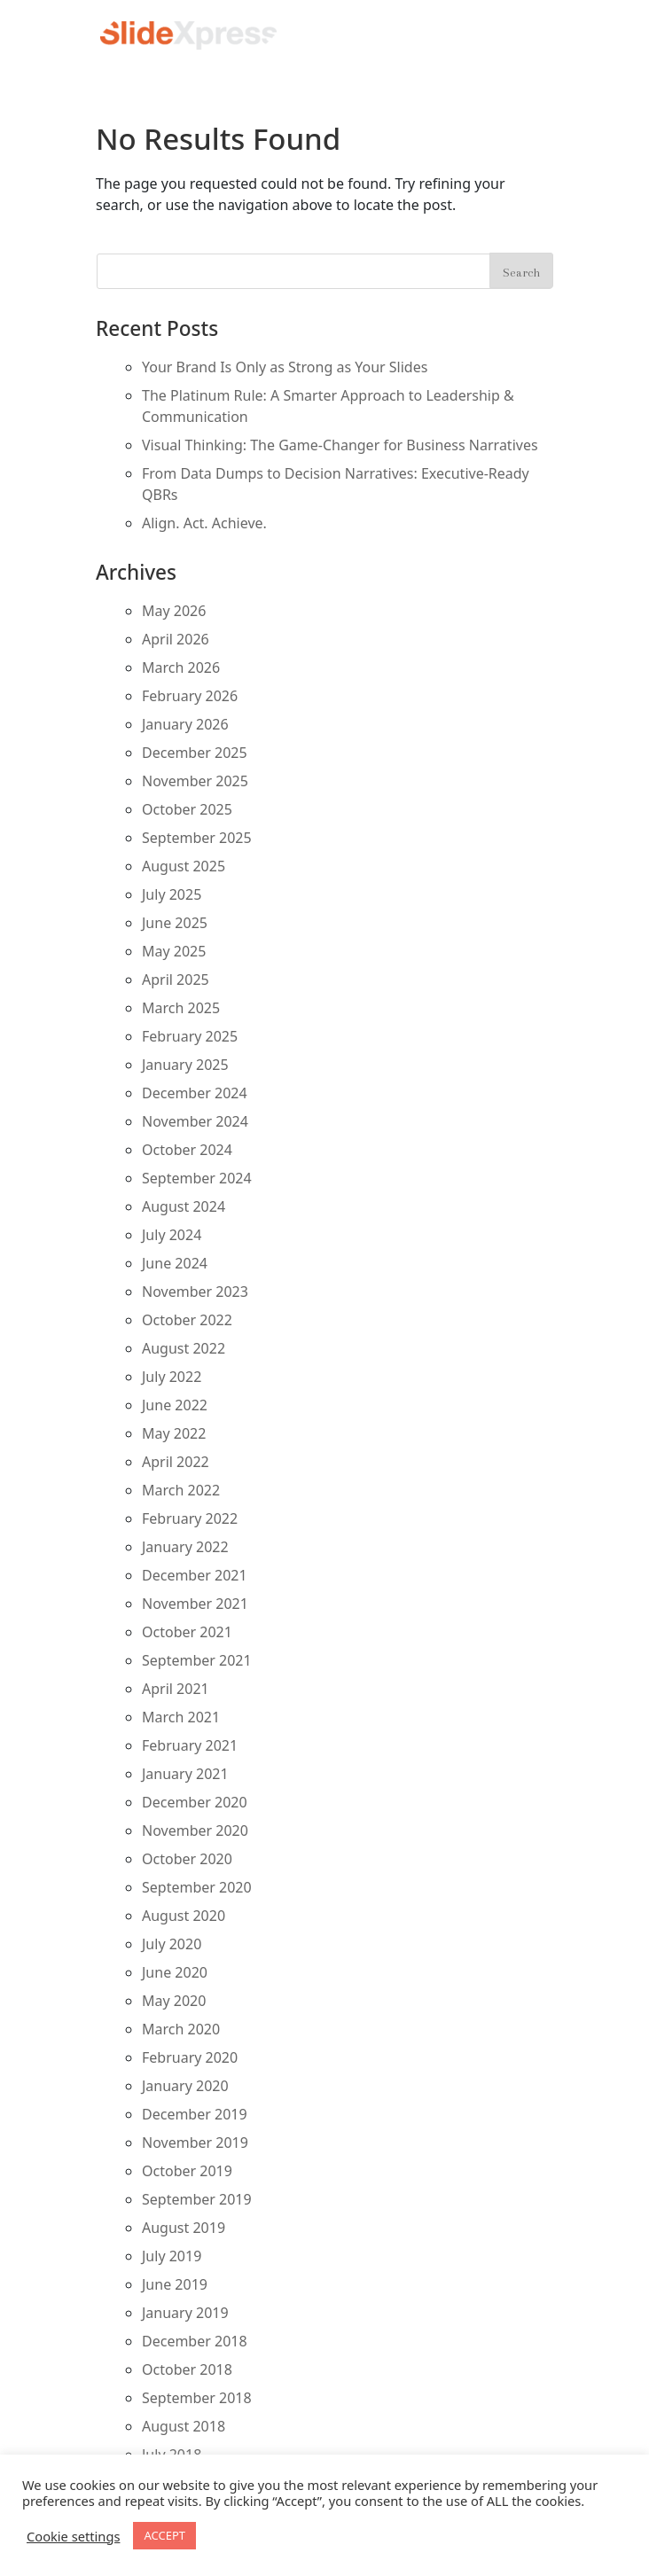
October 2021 (187, 1632)
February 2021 (190, 1745)
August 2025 (183, 866)
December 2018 (194, 2341)
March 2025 (181, 1008)
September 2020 (197, 1887)
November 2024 (195, 1121)
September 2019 (197, 2199)
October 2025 (187, 809)
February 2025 (190, 1036)
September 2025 (197, 837)
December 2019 (194, 2114)
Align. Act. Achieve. (204, 523)
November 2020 (195, 1830)
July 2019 (171, 2256)
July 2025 (171, 894)
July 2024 (171, 1235)
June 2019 (174, 2284)
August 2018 (183, 2426)
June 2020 (174, 1972)
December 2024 (194, 1093)
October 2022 (187, 1320)
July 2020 (171, 1944)
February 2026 (190, 696)
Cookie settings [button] (73, 2536)
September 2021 (197, 1660)
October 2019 (187, 2171)
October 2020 (187, 1859)
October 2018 (187, 2369)
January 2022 (185, 1547)
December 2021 (194, 1575)
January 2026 (185, 724)
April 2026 (175, 639)
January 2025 (185, 1064)
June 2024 (174, 1263)
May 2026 (174, 611)
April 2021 (175, 1688)
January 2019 (185, 2312)
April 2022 (175, 1461)
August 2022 (183, 1348)
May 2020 (174, 2000)
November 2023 (195, 1291)
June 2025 (174, 923)
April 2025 (175, 979)
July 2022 (171, 1376)
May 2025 (174, 951)
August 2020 (183, 1915)
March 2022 (181, 1490)
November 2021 (195, 1603)
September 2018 (197, 2398)
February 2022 (190, 1518)
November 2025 (195, 781)
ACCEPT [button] (164, 2535)
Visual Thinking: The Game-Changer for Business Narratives (340, 445)
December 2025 (194, 752)
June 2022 (174, 1405)
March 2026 (181, 667)
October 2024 (187, 1149)
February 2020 (190, 2057)
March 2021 (181, 1717)
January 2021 (185, 1774)
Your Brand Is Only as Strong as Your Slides (284, 367)
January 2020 (185, 2086)
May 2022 (174, 1433)
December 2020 (194, 1802)
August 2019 (183, 2227)
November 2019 (195, 2142)
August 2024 (183, 1206)
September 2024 (197, 1178)
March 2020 (181, 2029)
